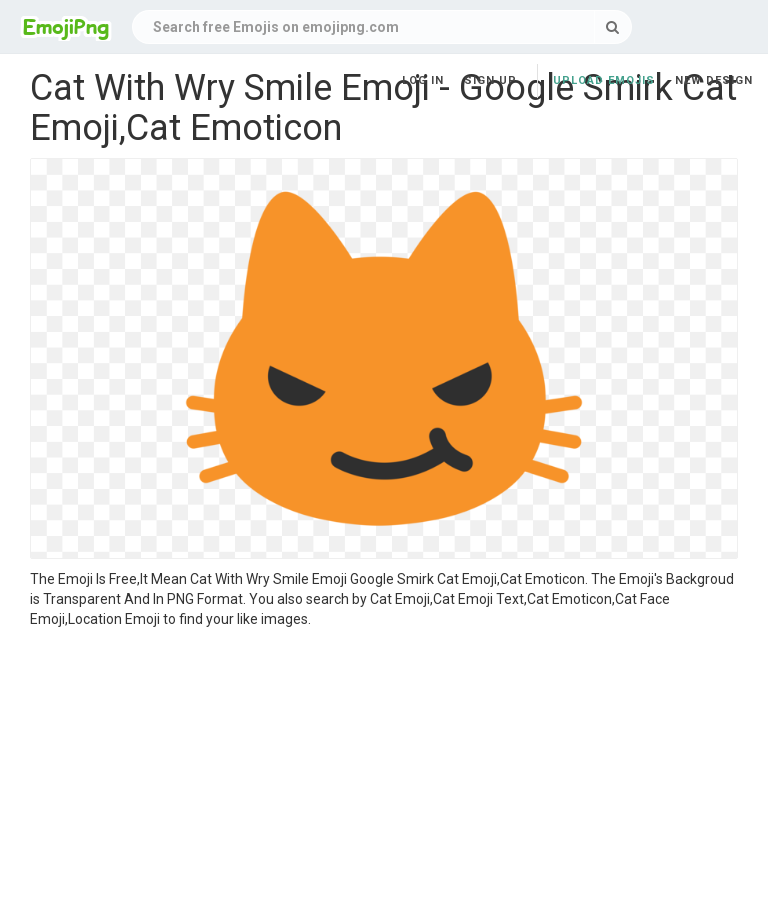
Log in (423, 80)
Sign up (490, 80)
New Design (714, 80)
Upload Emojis (604, 80)
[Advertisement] (384, 779)
